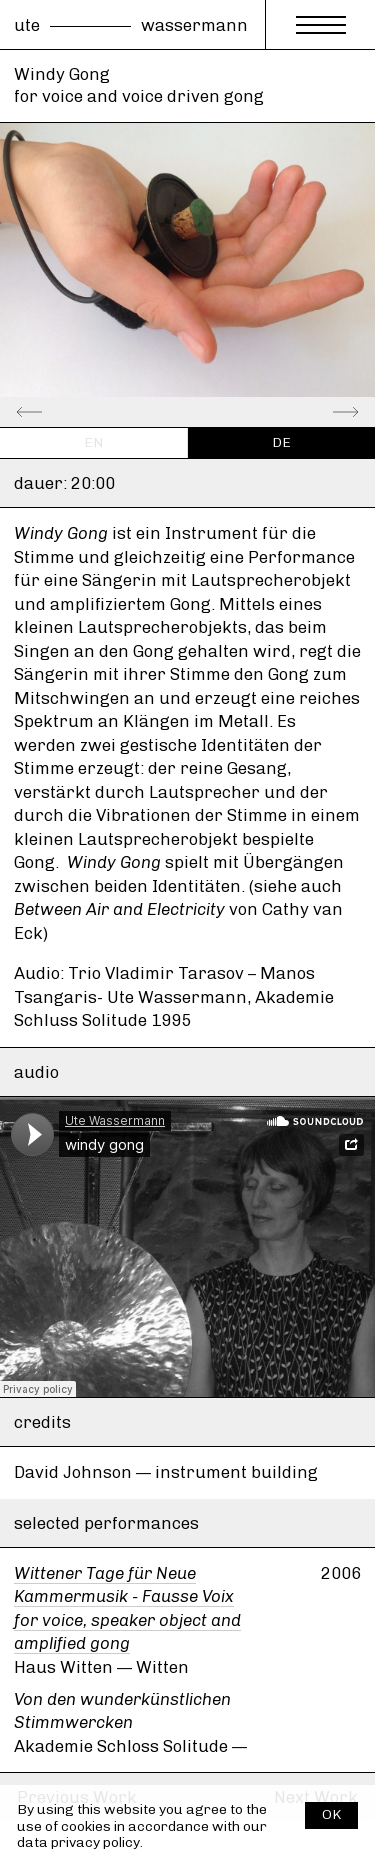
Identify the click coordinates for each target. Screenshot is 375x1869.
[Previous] (45, 412)
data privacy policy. (80, 1842)
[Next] (330, 412)
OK (331, 1814)
